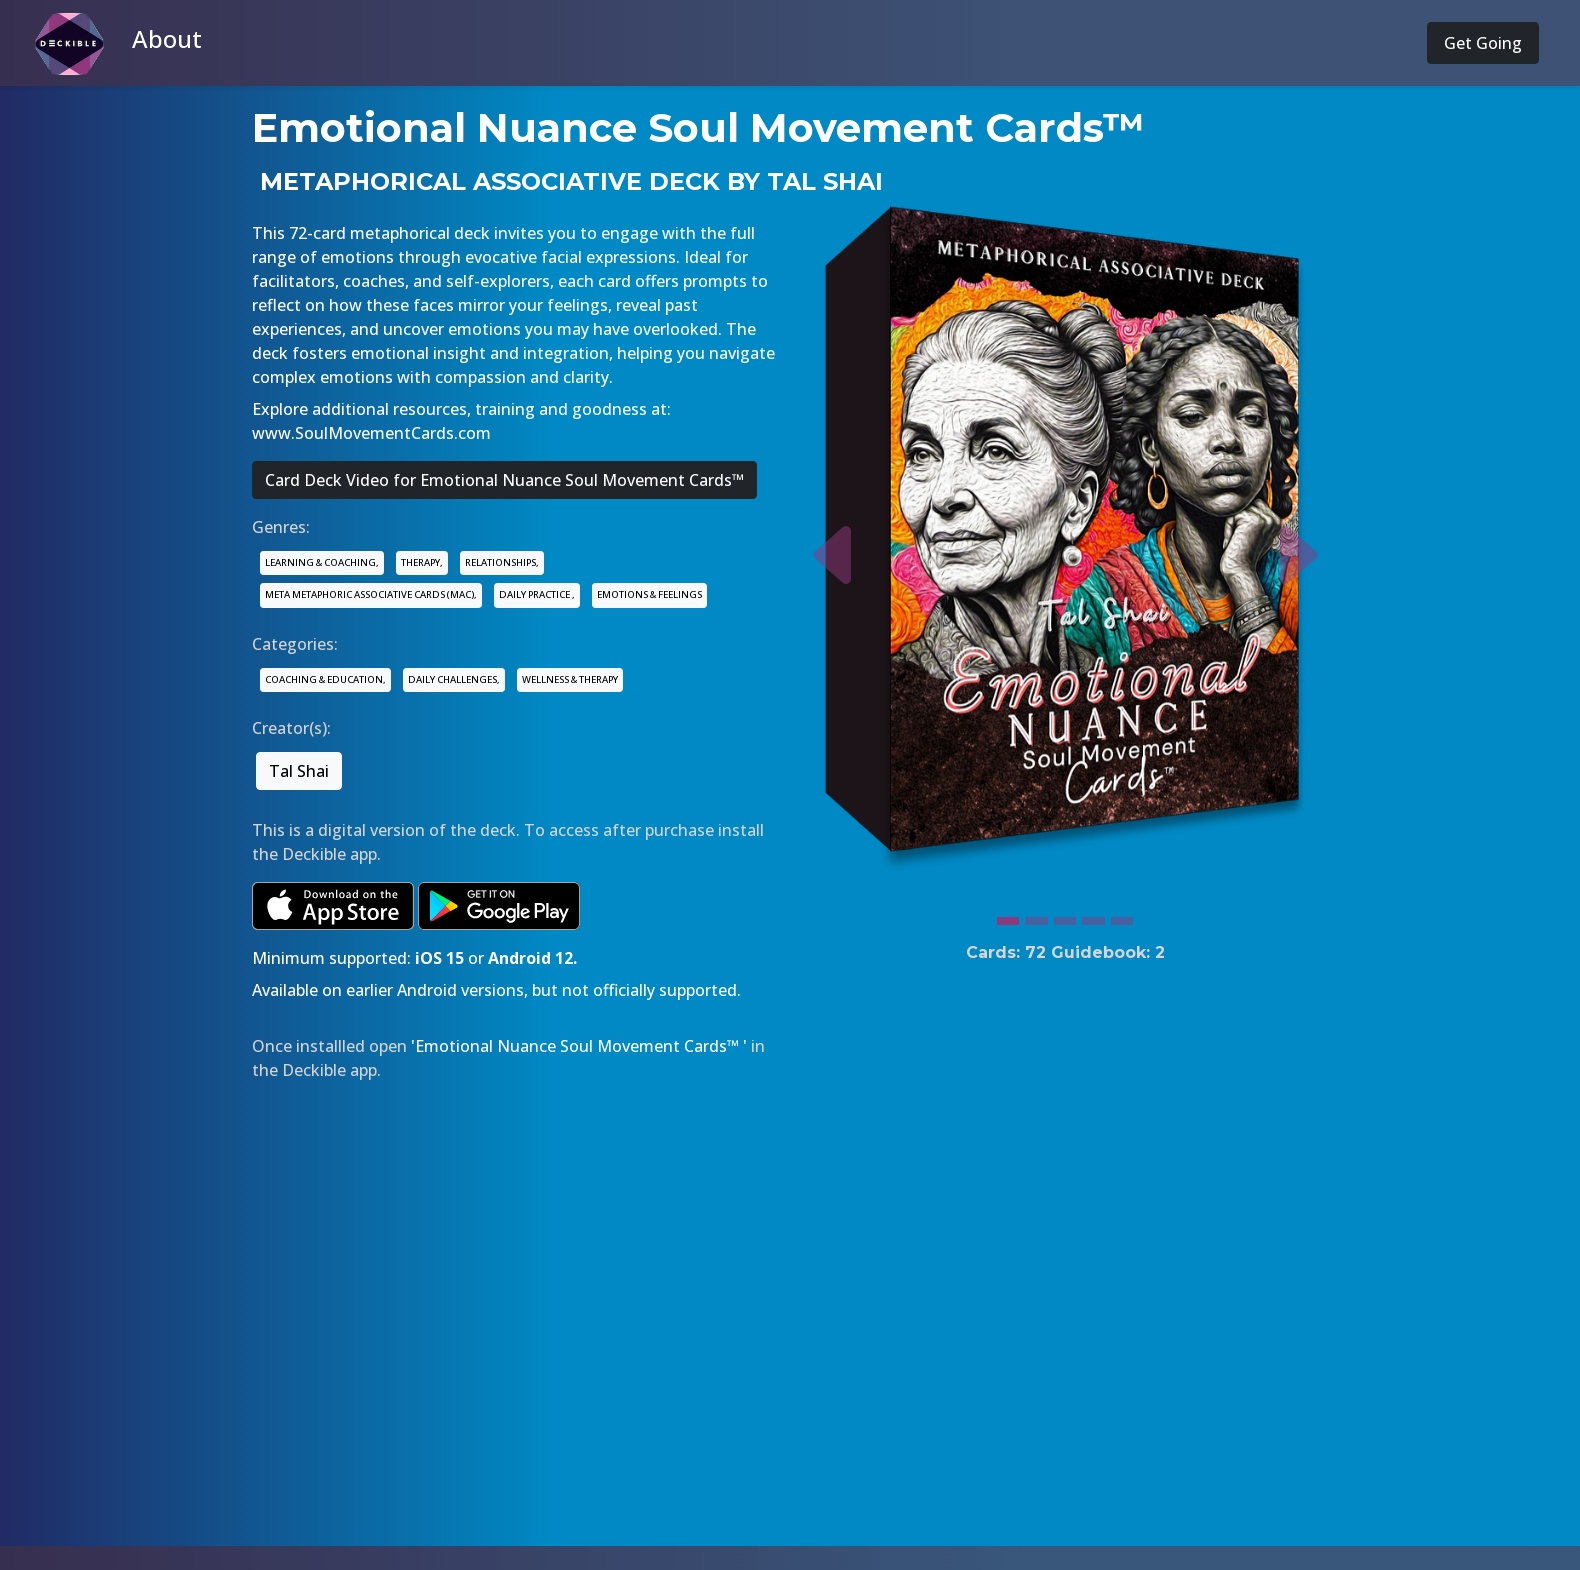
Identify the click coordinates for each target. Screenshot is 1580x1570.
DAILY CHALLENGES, (454, 679)
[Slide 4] (1093, 916)
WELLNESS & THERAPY (570, 679)
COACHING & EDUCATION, (325, 679)
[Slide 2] (1036, 916)
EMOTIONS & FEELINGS (649, 594)
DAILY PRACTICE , (537, 594)
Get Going (1483, 43)
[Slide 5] (1122, 916)
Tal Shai (299, 771)
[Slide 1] (1008, 916)
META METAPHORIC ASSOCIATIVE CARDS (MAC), (371, 594)
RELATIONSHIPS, (502, 562)
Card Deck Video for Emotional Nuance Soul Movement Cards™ (504, 480)
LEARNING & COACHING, (322, 562)
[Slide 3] (1065, 916)
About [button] (167, 38)
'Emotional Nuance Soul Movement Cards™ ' (579, 1046)
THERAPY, (422, 562)
